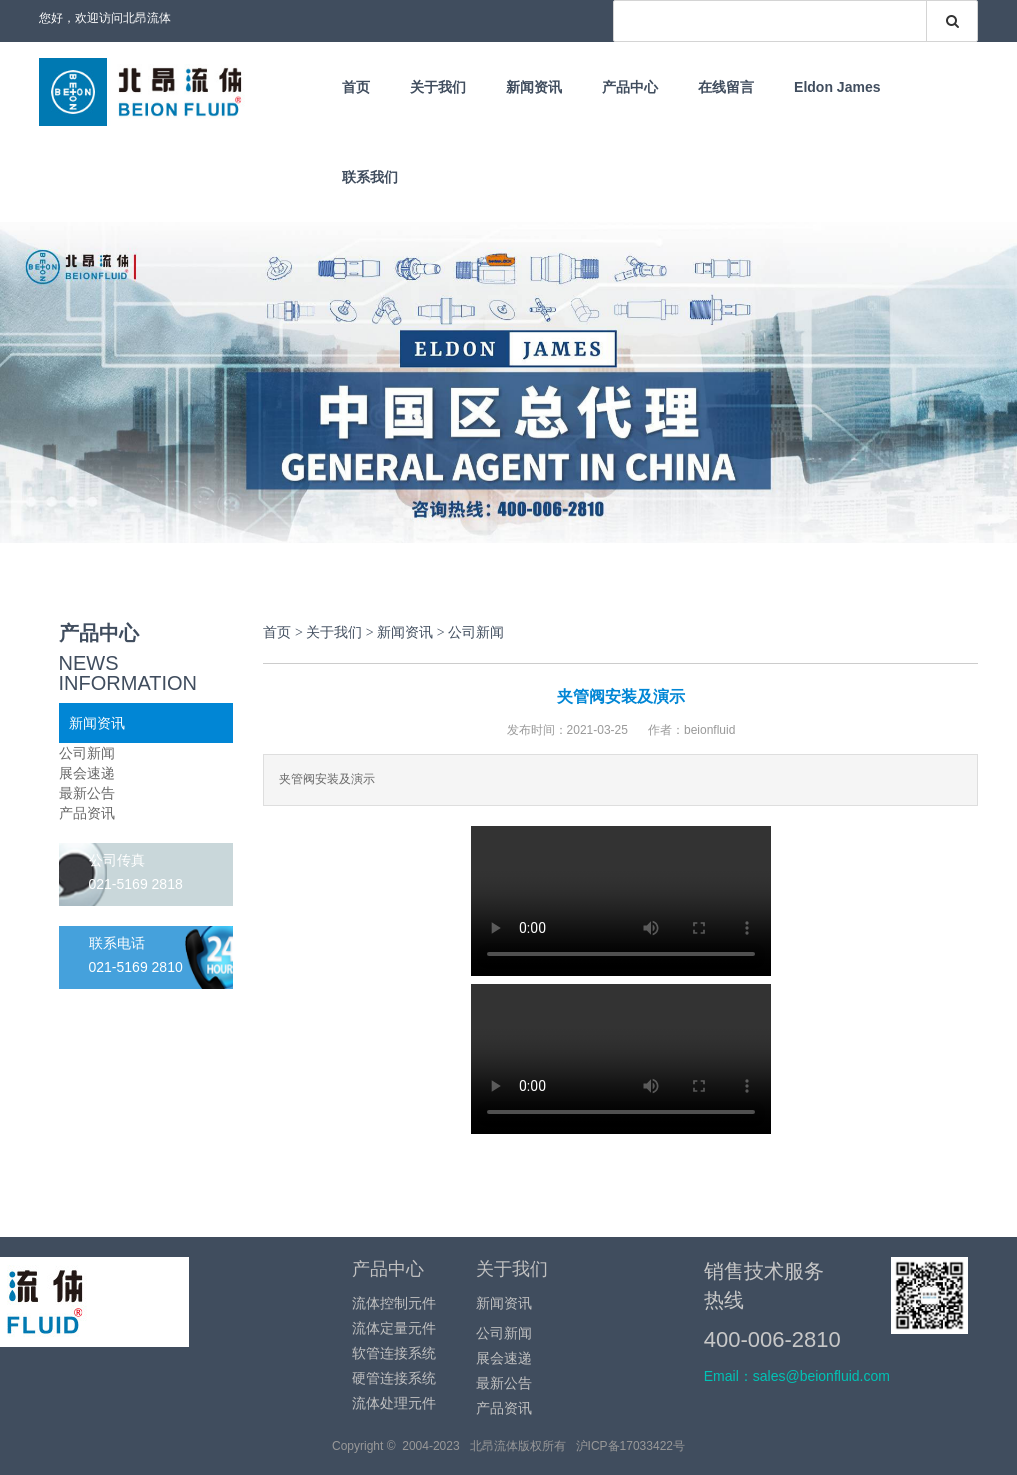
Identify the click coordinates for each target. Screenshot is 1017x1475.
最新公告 (87, 793)
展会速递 (87, 773)
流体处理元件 (394, 1403)
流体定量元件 (394, 1328)
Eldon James (837, 87)
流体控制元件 (394, 1303)
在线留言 (726, 87)
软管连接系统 (394, 1353)
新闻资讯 (534, 87)
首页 (356, 87)
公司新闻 (87, 753)
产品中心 (630, 87)
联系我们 (370, 177)
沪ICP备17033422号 (630, 1446)
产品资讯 (87, 813)
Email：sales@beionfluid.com (797, 1376)
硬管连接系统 (394, 1378)
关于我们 (438, 87)
